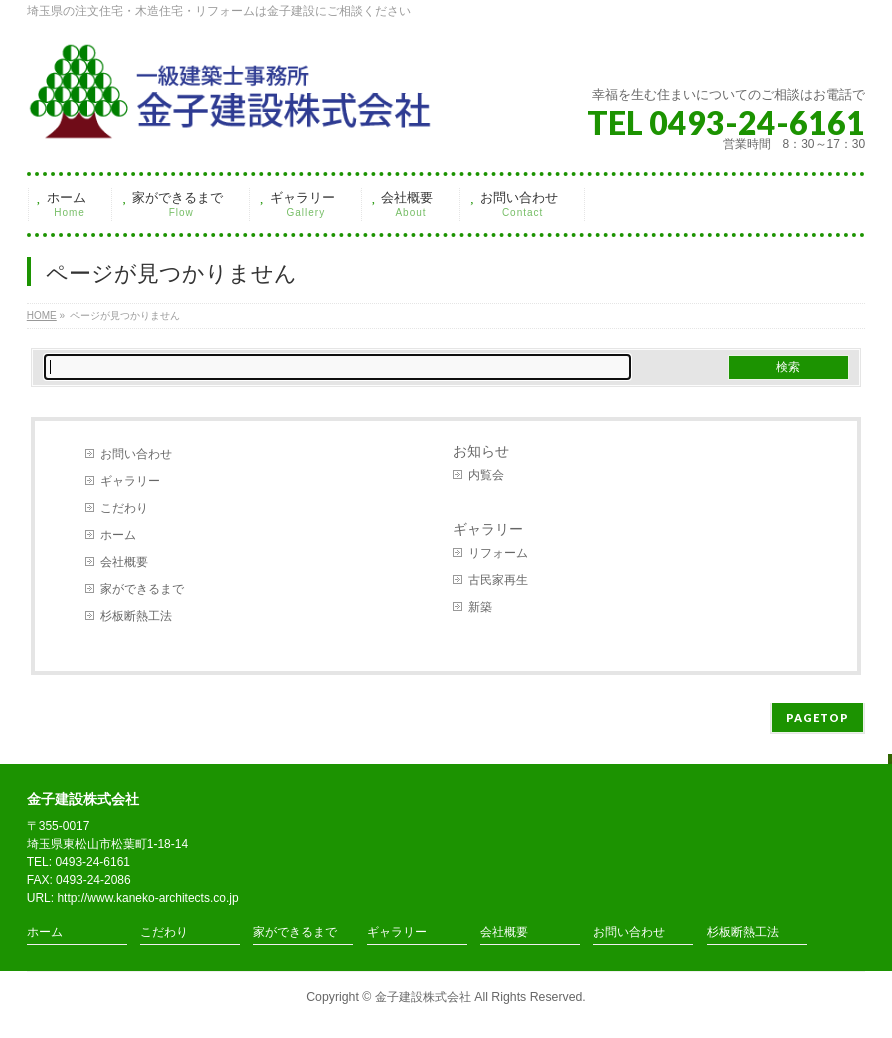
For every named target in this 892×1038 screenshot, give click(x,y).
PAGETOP (817, 717)
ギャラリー (130, 481)
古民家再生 (498, 580)
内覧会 (486, 475)
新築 (480, 607)
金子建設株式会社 (423, 997)
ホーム (118, 535)
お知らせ (481, 451)
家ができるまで (142, 589)
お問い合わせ (136, 454)
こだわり (124, 508)
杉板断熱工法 (136, 616)
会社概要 (124, 562)
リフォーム (498, 553)
